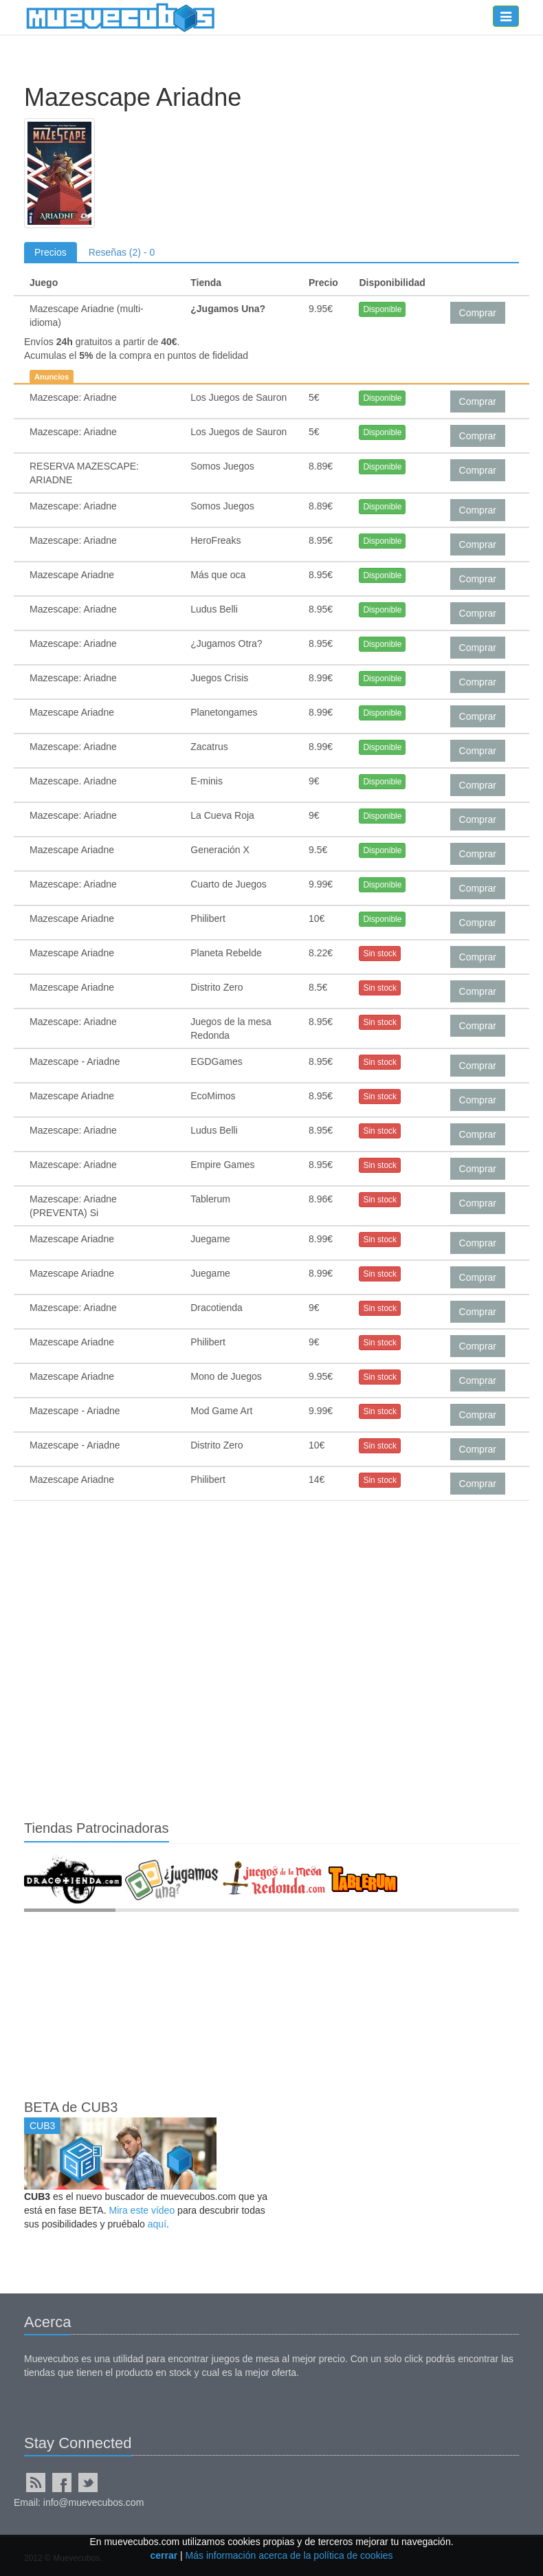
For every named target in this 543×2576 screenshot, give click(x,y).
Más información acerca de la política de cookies (289, 2555)
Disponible (382, 309)
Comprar (477, 312)
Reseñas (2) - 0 (122, 252)
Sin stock (380, 953)
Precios (50, 252)
